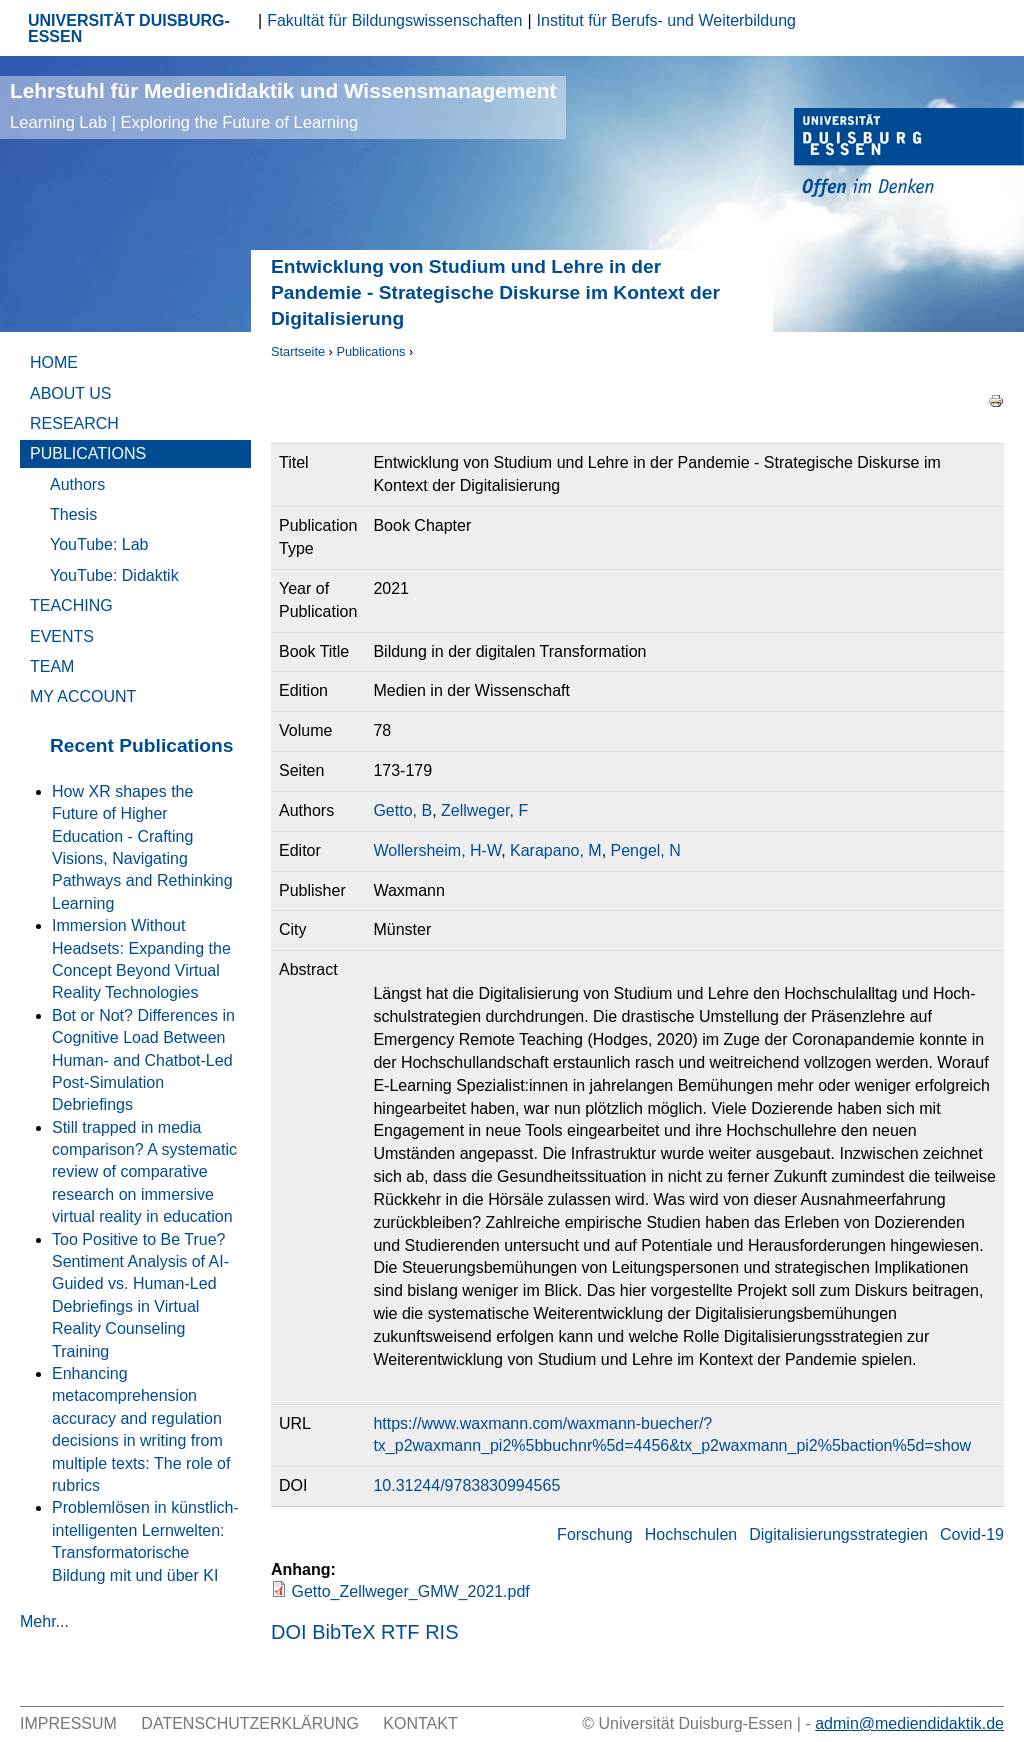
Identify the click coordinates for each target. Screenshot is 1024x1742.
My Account (83, 696)
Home (54, 362)
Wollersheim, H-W (437, 850)
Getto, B (402, 810)
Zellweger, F (484, 810)
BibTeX (343, 1632)
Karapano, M (556, 850)
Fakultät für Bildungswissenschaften (394, 20)
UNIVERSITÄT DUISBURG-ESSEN (129, 28)
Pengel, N (646, 850)
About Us (71, 393)
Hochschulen (691, 1534)
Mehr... (44, 1621)
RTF (400, 1632)
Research (74, 423)
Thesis (73, 514)
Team (52, 666)
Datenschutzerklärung (250, 1723)
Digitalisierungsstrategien (838, 1534)
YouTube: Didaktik (114, 575)
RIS (441, 1632)
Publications (370, 351)
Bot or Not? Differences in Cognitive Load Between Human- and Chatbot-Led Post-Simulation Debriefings (143, 1060)
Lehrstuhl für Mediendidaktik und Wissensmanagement (283, 105)
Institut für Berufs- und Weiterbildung (666, 20)
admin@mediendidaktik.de (909, 1723)
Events (62, 636)
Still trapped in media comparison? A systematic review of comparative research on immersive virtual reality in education (144, 1172)
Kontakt (420, 1723)
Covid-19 (972, 1534)
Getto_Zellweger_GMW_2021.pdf (410, 1591)
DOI (289, 1632)
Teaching (71, 605)
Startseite (298, 351)
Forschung (595, 1534)
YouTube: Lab (99, 544)
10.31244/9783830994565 (466, 1485)
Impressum (68, 1723)
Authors (77, 484)
